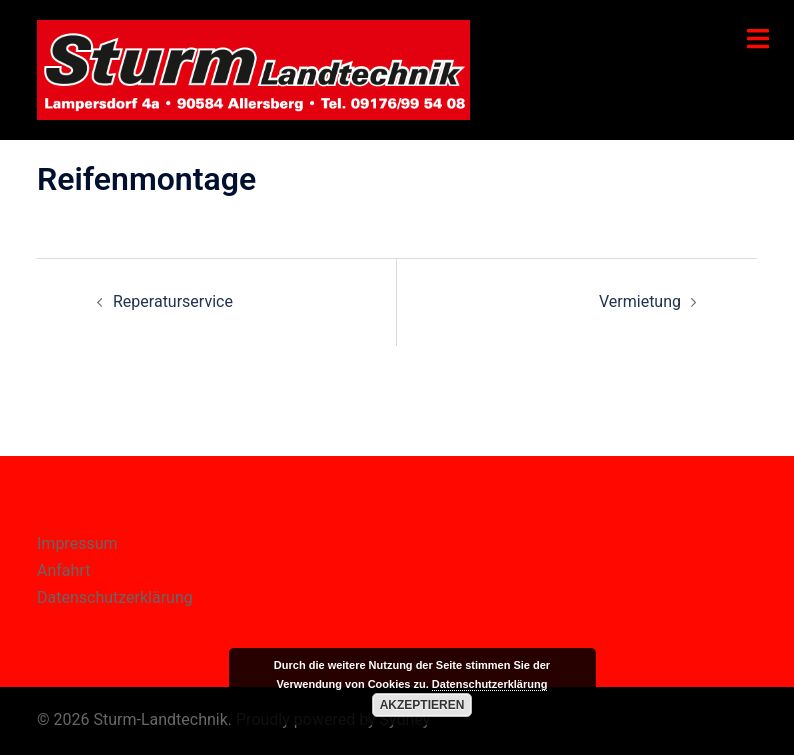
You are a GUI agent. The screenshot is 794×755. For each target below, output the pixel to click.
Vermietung (640, 301)
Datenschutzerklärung (115, 597)
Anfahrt (63, 570)
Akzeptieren (422, 705)
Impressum (77, 543)
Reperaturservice (173, 301)
